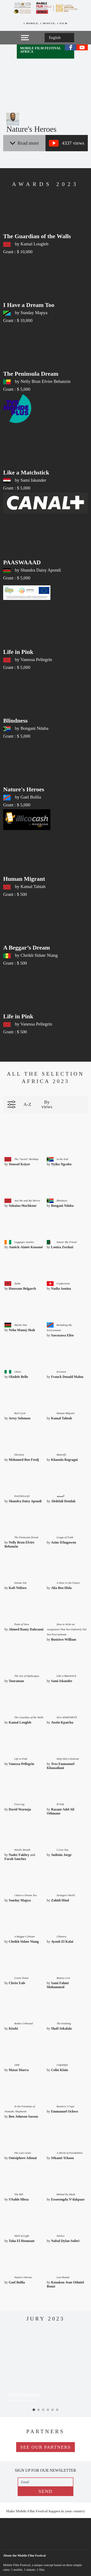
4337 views (66, 143)
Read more (24, 143)
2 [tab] (38, 2394)
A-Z (27, 1088)
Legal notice (10, 2565)
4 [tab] (48, 2394)
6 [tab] (57, 2394)
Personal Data (11, 2570)
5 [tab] (52, 2394)
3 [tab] (43, 2394)
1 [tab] (34, 2394)
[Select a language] (59, 37)
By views (46, 1088)
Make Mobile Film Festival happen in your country (45, 2495)
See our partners (45, 2431)
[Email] (45, 2466)
